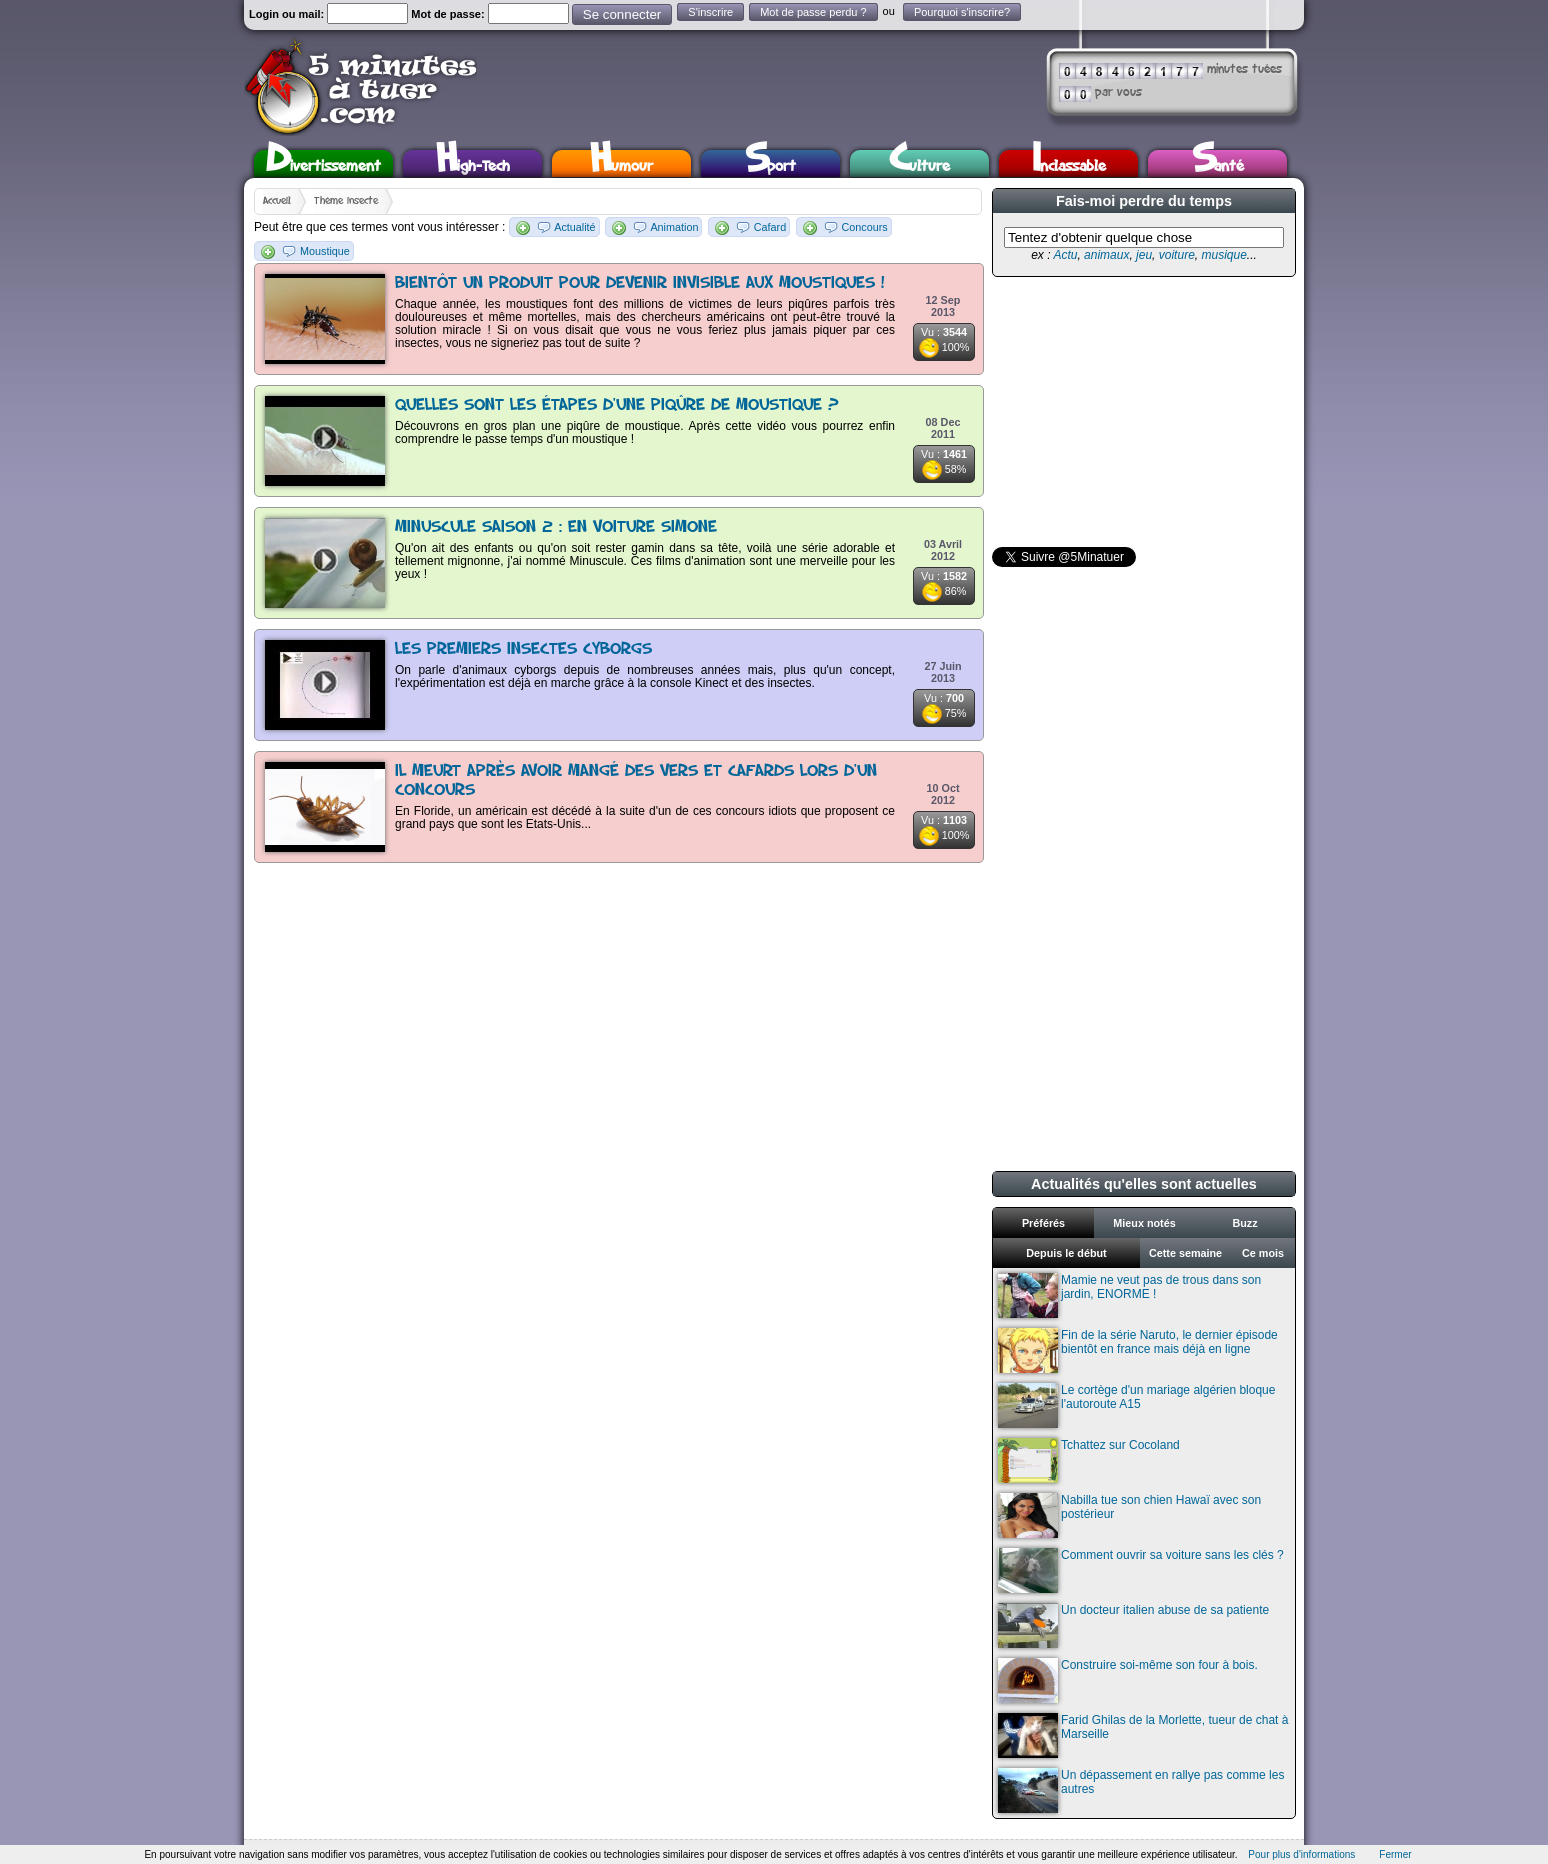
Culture (919, 163)
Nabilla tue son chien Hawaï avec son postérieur (1129, 1515)
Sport (770, 163)
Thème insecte (346, 201)
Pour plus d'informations (1301, 1854)
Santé (1218, 163)
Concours (865, 227)
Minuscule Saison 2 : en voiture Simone (556, 527)
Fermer (1395, 1854)
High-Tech (473, 163)
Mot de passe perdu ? (813, 12)
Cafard (770, 227)
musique (1223, 255)
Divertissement (323, 163)
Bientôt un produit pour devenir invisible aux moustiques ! (640, 283)
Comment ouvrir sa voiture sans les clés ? (1141, 1570)
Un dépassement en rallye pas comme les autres (1141, 1790)
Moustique (325, 251)
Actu (1065, 255)
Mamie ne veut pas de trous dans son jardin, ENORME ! (1129, 1295)
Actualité (574, 227)
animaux (1106, 255)
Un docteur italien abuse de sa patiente (1133, 1625)
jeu (1144, 255)
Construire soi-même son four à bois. (1128, 1680)
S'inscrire (710, 12)
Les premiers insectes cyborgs (523, 649)
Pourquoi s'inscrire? (962, 12)
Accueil (277, 201)
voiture (1177, 255)
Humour (621, 163)
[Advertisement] (1142, 412)
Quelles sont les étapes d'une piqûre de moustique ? (617, 405)
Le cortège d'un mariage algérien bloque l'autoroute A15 (1136, 1405)
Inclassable (1069, 163)
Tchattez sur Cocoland (1089, 1460)
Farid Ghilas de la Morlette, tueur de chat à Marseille (1143, 1735)
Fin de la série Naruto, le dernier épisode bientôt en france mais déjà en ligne (1138, 1350)
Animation (674, 227)
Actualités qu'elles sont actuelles (1144, 1184)
